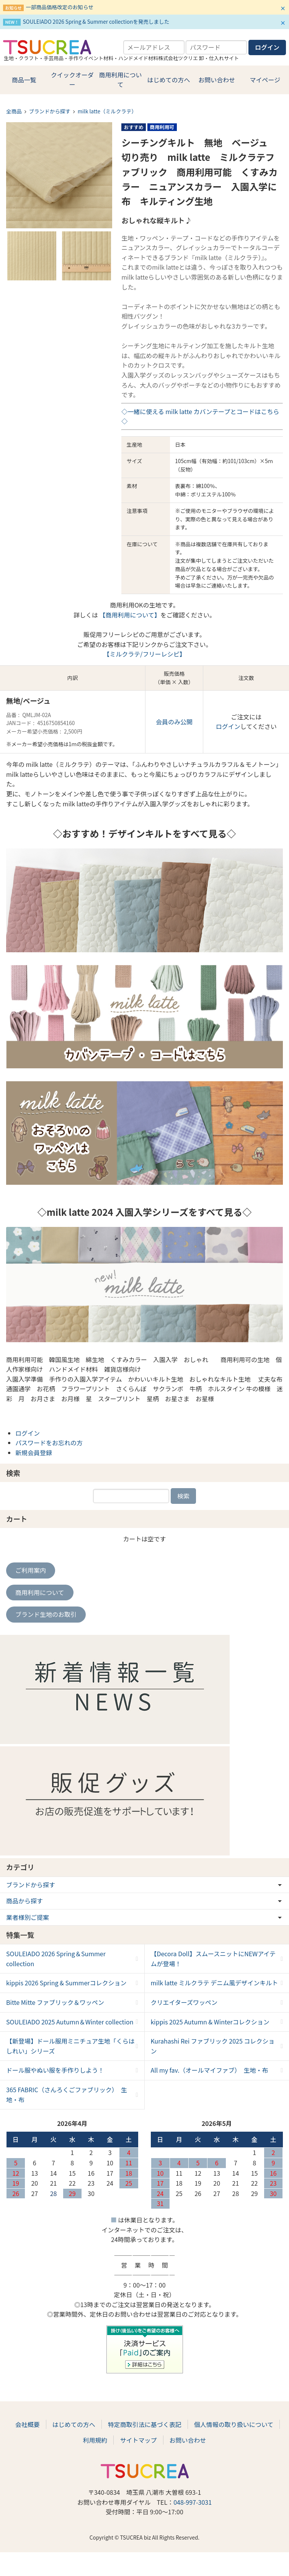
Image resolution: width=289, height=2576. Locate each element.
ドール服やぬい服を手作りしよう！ (55, 2070)
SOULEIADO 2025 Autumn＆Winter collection (69, 2021)
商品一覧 (24, 79)
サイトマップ (138, 2440)
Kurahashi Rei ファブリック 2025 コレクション (213, 2045)
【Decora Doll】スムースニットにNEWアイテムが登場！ (213, 1958)
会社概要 (27, 2424)
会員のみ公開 (174, 721)
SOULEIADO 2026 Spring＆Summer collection (56, 1958)
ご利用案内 (30, 1570)
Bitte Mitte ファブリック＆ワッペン (55, 2002)
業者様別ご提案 (27, 1917)
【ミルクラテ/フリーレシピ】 (144, 653)
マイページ (265, 79)
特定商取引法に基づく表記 (144, 2424)
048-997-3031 (192, 2502)
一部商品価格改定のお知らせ (59, 7)
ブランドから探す (49, 111)
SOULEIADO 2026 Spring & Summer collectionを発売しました (96, 21)
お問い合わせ (216, 79)
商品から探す (24, 1900)
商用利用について (120, 79)
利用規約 (95, 2440)
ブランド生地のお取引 (46, 1614)
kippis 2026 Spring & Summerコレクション (66, 1982)
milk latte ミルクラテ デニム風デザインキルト (214, 1982)
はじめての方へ (168, 79)
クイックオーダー (72, 79)
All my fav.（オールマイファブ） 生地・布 (209, 2070)
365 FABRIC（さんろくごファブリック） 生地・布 (66, 2094)
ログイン (228, 726)
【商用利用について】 (129, 614)
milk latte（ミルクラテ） (107, 111)
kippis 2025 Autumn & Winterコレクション (210, 2021)
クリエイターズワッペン (184, 2002)
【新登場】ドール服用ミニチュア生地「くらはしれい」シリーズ (70, 2045)
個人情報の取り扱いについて (234, 2424)
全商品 (14, 111)
